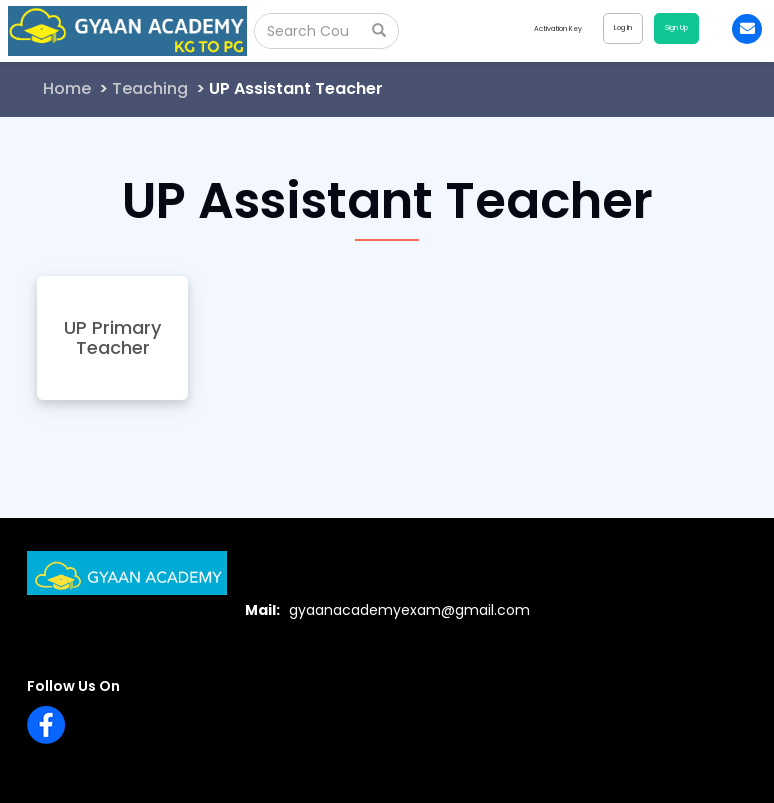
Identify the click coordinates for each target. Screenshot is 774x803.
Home (67, 88)
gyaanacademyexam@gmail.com (409, 610)
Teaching (150, 88)
